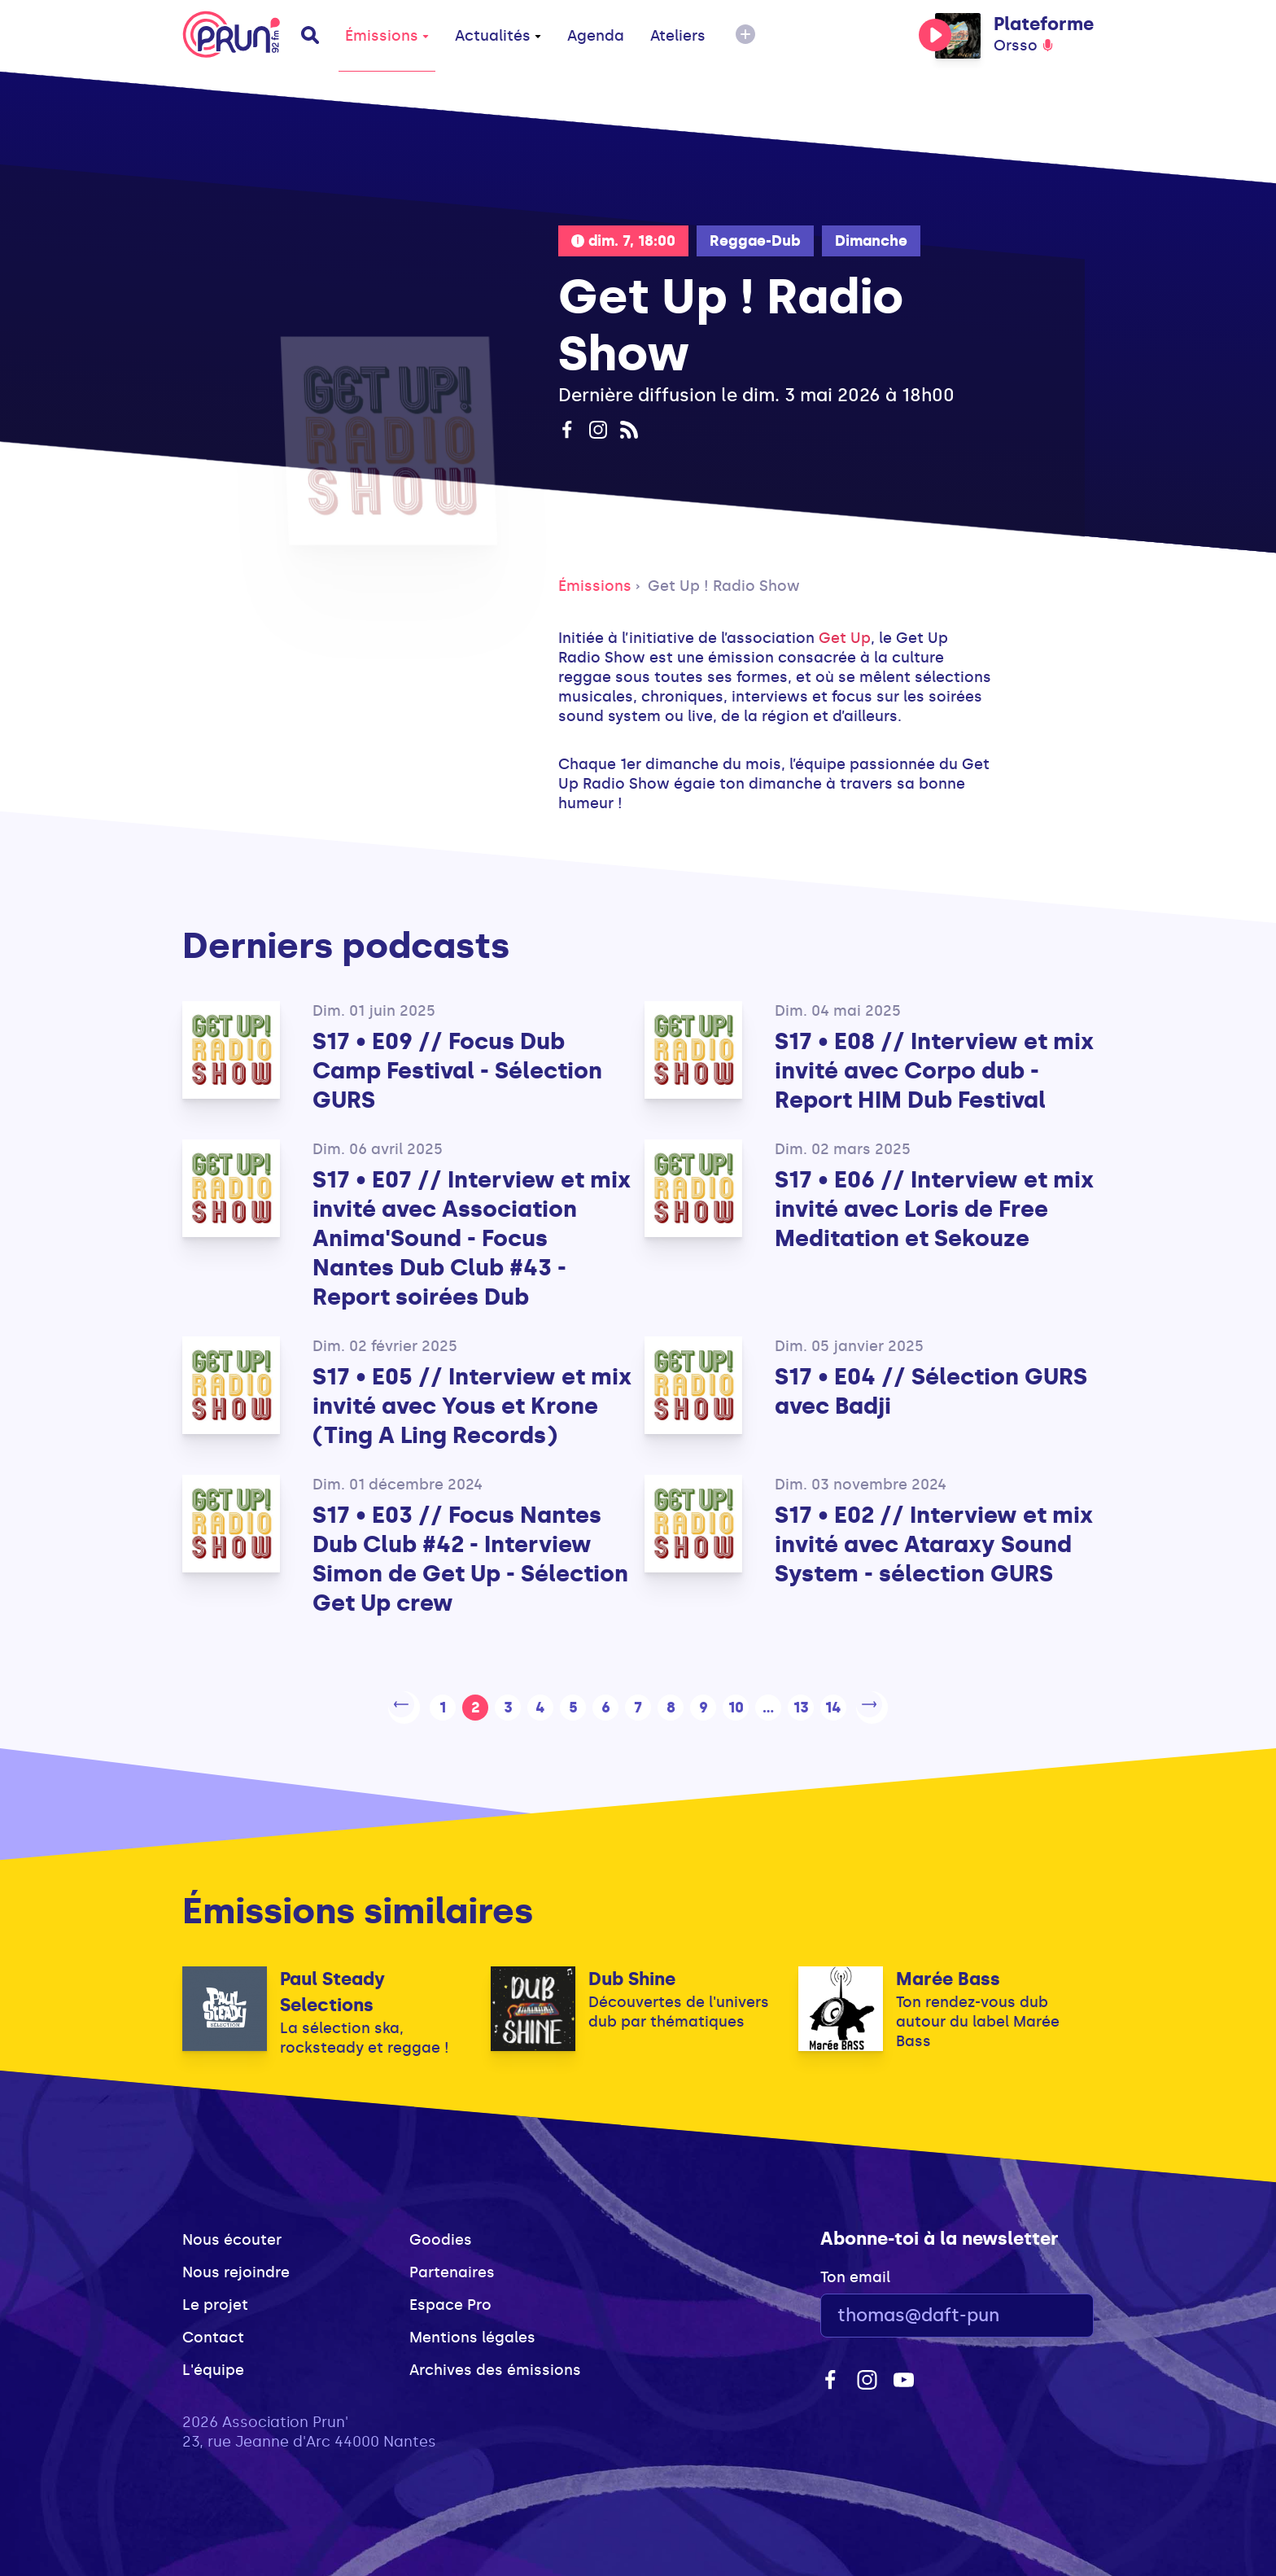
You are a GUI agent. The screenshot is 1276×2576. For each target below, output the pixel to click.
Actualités (498, 36)
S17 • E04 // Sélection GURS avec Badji (931, 1391)
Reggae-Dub (755, 241)
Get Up (845, 638)
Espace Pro (450, 2299)
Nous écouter (232, 2234)
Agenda (595, 36)
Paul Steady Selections (332, 1986)
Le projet (215, 2299)
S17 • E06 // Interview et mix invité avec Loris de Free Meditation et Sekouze (934, 1209)
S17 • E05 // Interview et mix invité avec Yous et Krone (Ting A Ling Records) (471, 1406)
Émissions (387, 36)
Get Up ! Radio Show (724, 586)
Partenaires (452, 2267)
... (768, 1704)
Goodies (440, 2234)
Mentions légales (472, 2332)
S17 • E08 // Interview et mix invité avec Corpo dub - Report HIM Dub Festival (934, 1070)
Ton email (855, 2272)
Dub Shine (631, 1973)
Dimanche (871, 241)
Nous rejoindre (236, 2267)
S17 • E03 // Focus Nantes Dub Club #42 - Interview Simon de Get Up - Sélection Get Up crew (470, 1559)
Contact (213, 2332)
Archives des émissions (495, 2364)
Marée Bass (948, 1973)
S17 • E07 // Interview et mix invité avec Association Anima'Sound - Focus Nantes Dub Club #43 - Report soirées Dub (471, 1238)
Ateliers (678, 36)
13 (801, 1704)
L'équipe (213, 2364)
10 (736, 1704)
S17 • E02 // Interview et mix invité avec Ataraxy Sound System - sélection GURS (934, 1544)
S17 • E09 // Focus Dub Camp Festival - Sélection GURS (457, 1070)
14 (833, 1704)
